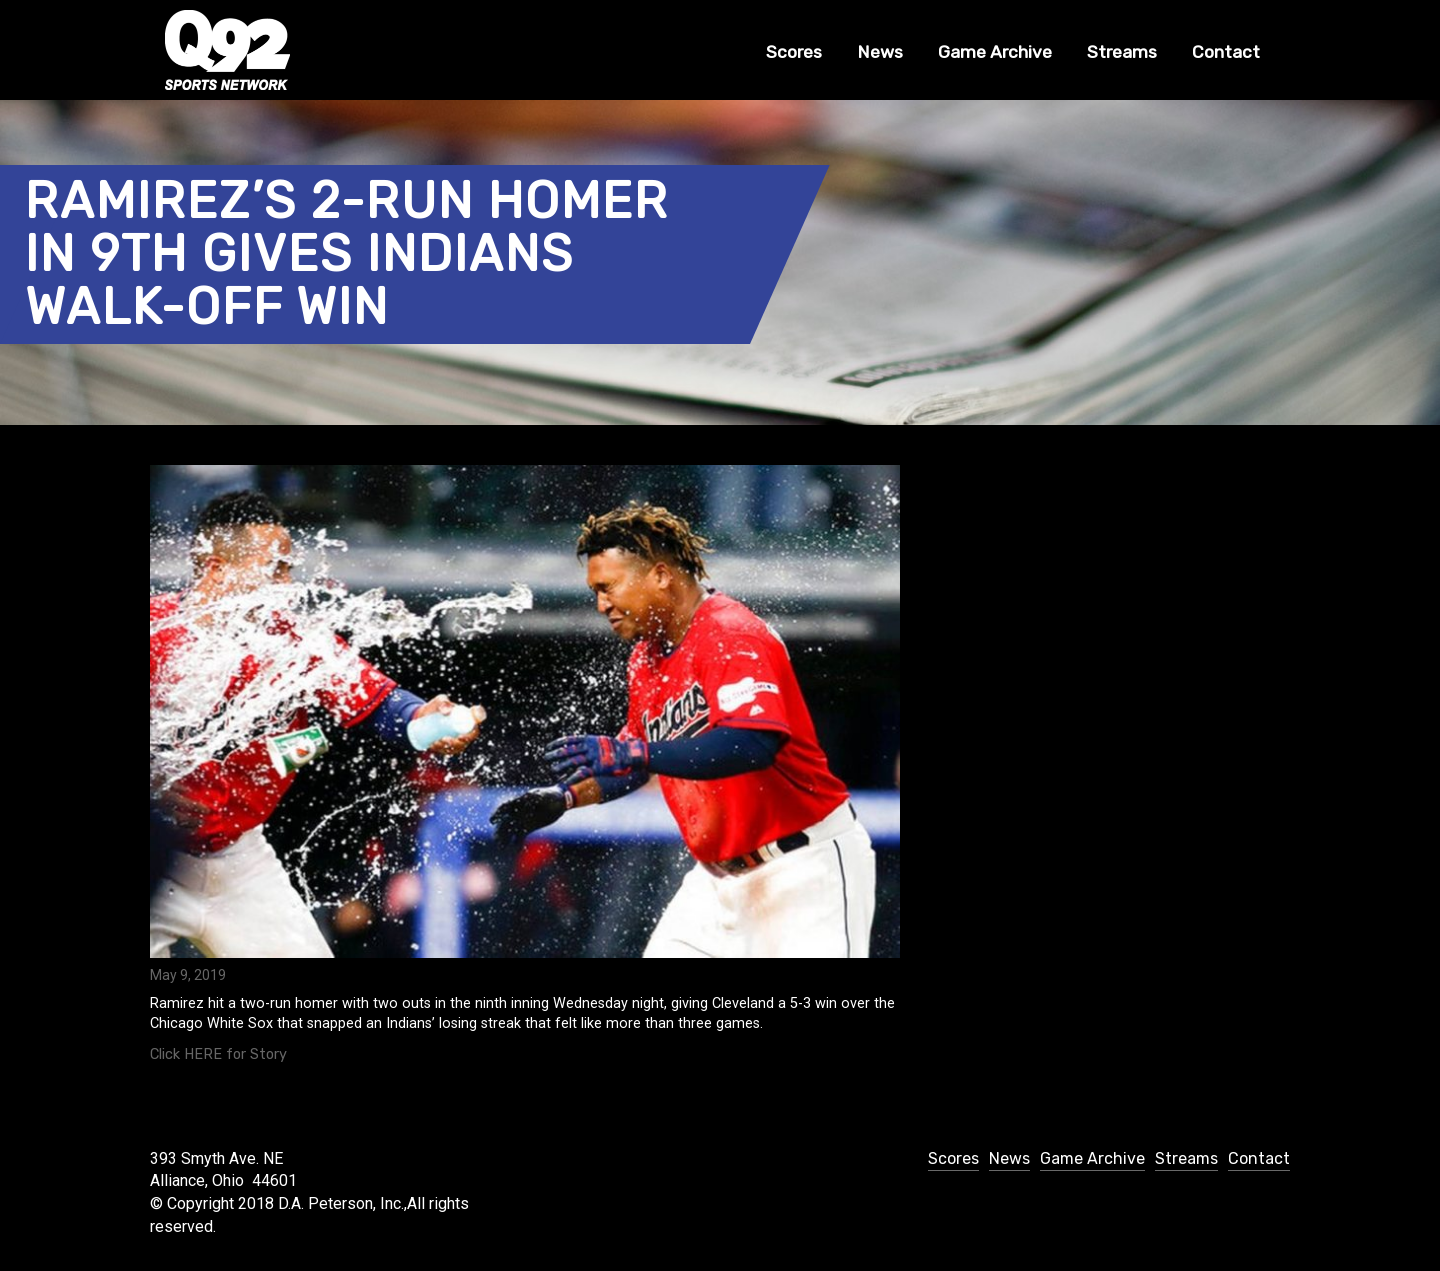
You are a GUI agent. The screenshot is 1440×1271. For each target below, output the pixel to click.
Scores (794, 52)
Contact (1226, 52)
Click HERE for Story (218, 1054)
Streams (1122, 52)
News (880, 52)
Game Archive (995, 52)
